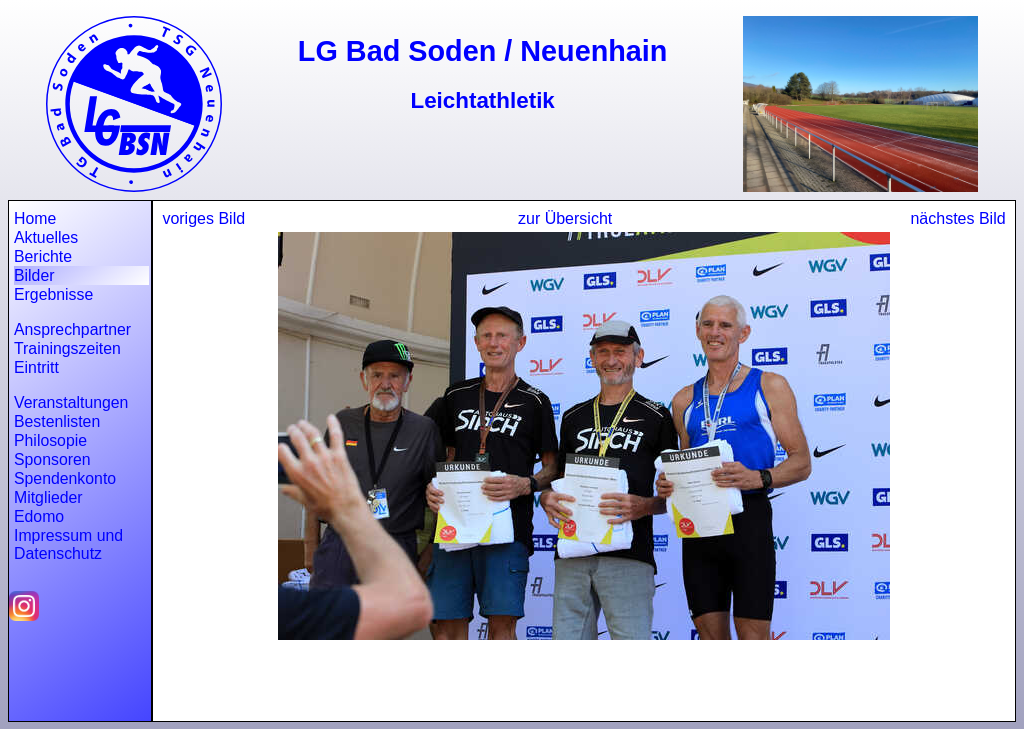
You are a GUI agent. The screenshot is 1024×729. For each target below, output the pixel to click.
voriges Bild (203, 218)
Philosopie (50, 440)
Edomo (39, 516)
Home (35, 218)
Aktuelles (46, 237)
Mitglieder (48, 497)
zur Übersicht (565, 218)
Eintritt (36, 367)
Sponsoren (52, 459)
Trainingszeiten (67, 348)
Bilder (34, 275)
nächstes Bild (957, 218)
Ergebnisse (53, 294)
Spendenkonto (65, 478)
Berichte (43, 256)
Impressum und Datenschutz (68, 544)
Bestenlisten (57, 421)
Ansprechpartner (72, 329)
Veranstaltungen (71, 402)
